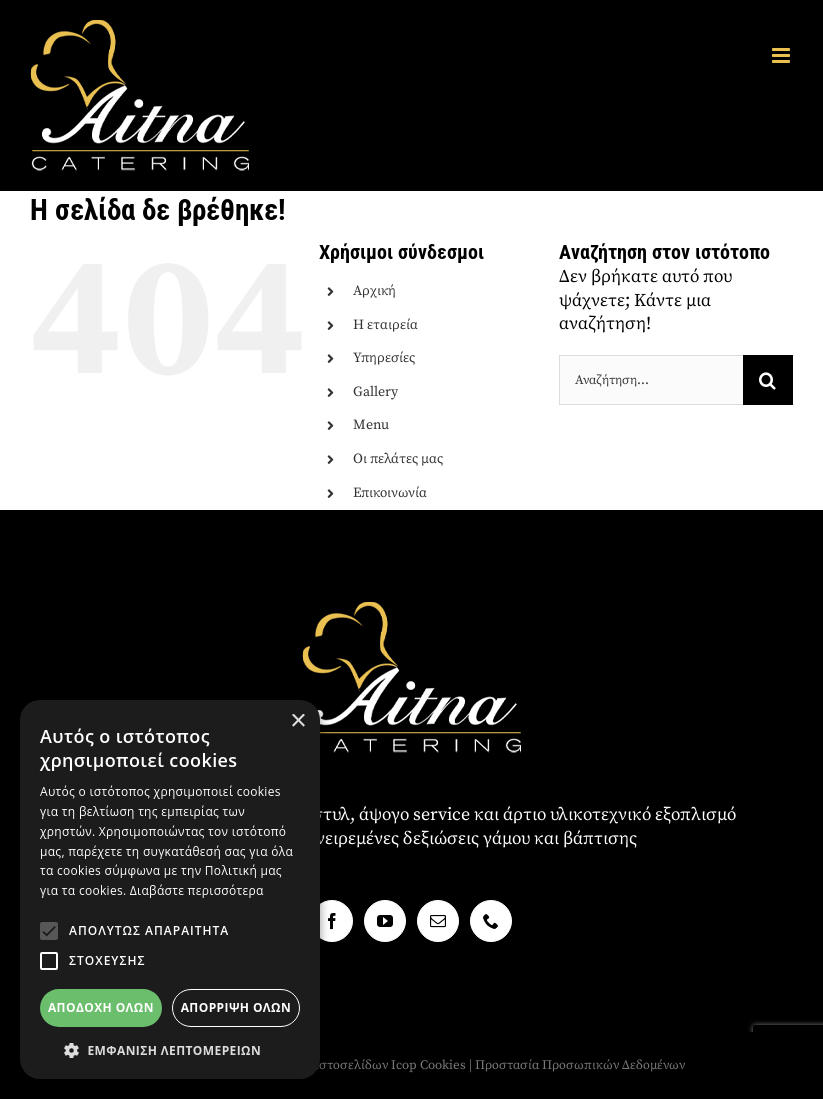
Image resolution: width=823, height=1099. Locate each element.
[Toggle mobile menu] (782, 55)
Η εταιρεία (385, 325)
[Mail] (438, 921)
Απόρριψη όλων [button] (236, 1007)
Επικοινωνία (390, 493)
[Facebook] (332, 921)
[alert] (170, 889)
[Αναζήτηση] (768, 380)
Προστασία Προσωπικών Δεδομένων (580, 1065)
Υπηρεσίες (384, 358)
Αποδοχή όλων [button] (101, 1007)
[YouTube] (385, 921)
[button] (49, 931)
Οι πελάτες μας (398, 459)
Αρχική (374, 291)
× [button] (297, 721)
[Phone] (491, 921)
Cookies (443, 1065)
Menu (371, 425)
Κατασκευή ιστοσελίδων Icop (332, 1065)
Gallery (375, 392)
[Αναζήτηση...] (651, 380)
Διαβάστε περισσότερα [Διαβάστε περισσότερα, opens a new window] (197, 890)
